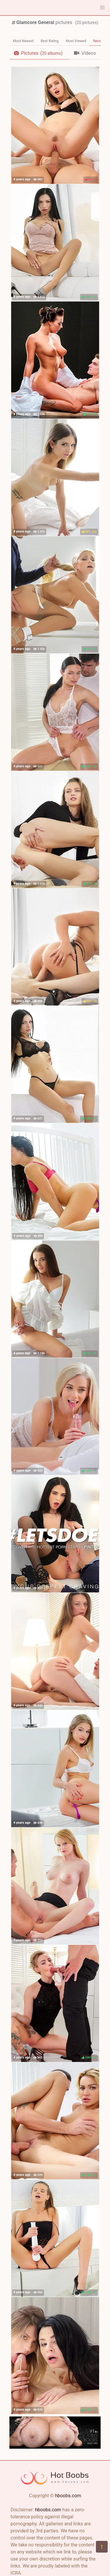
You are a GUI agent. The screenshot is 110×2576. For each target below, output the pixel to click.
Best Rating (50, 41)
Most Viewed (76, 41)
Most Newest (23, 41)
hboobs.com (68, 2495)
